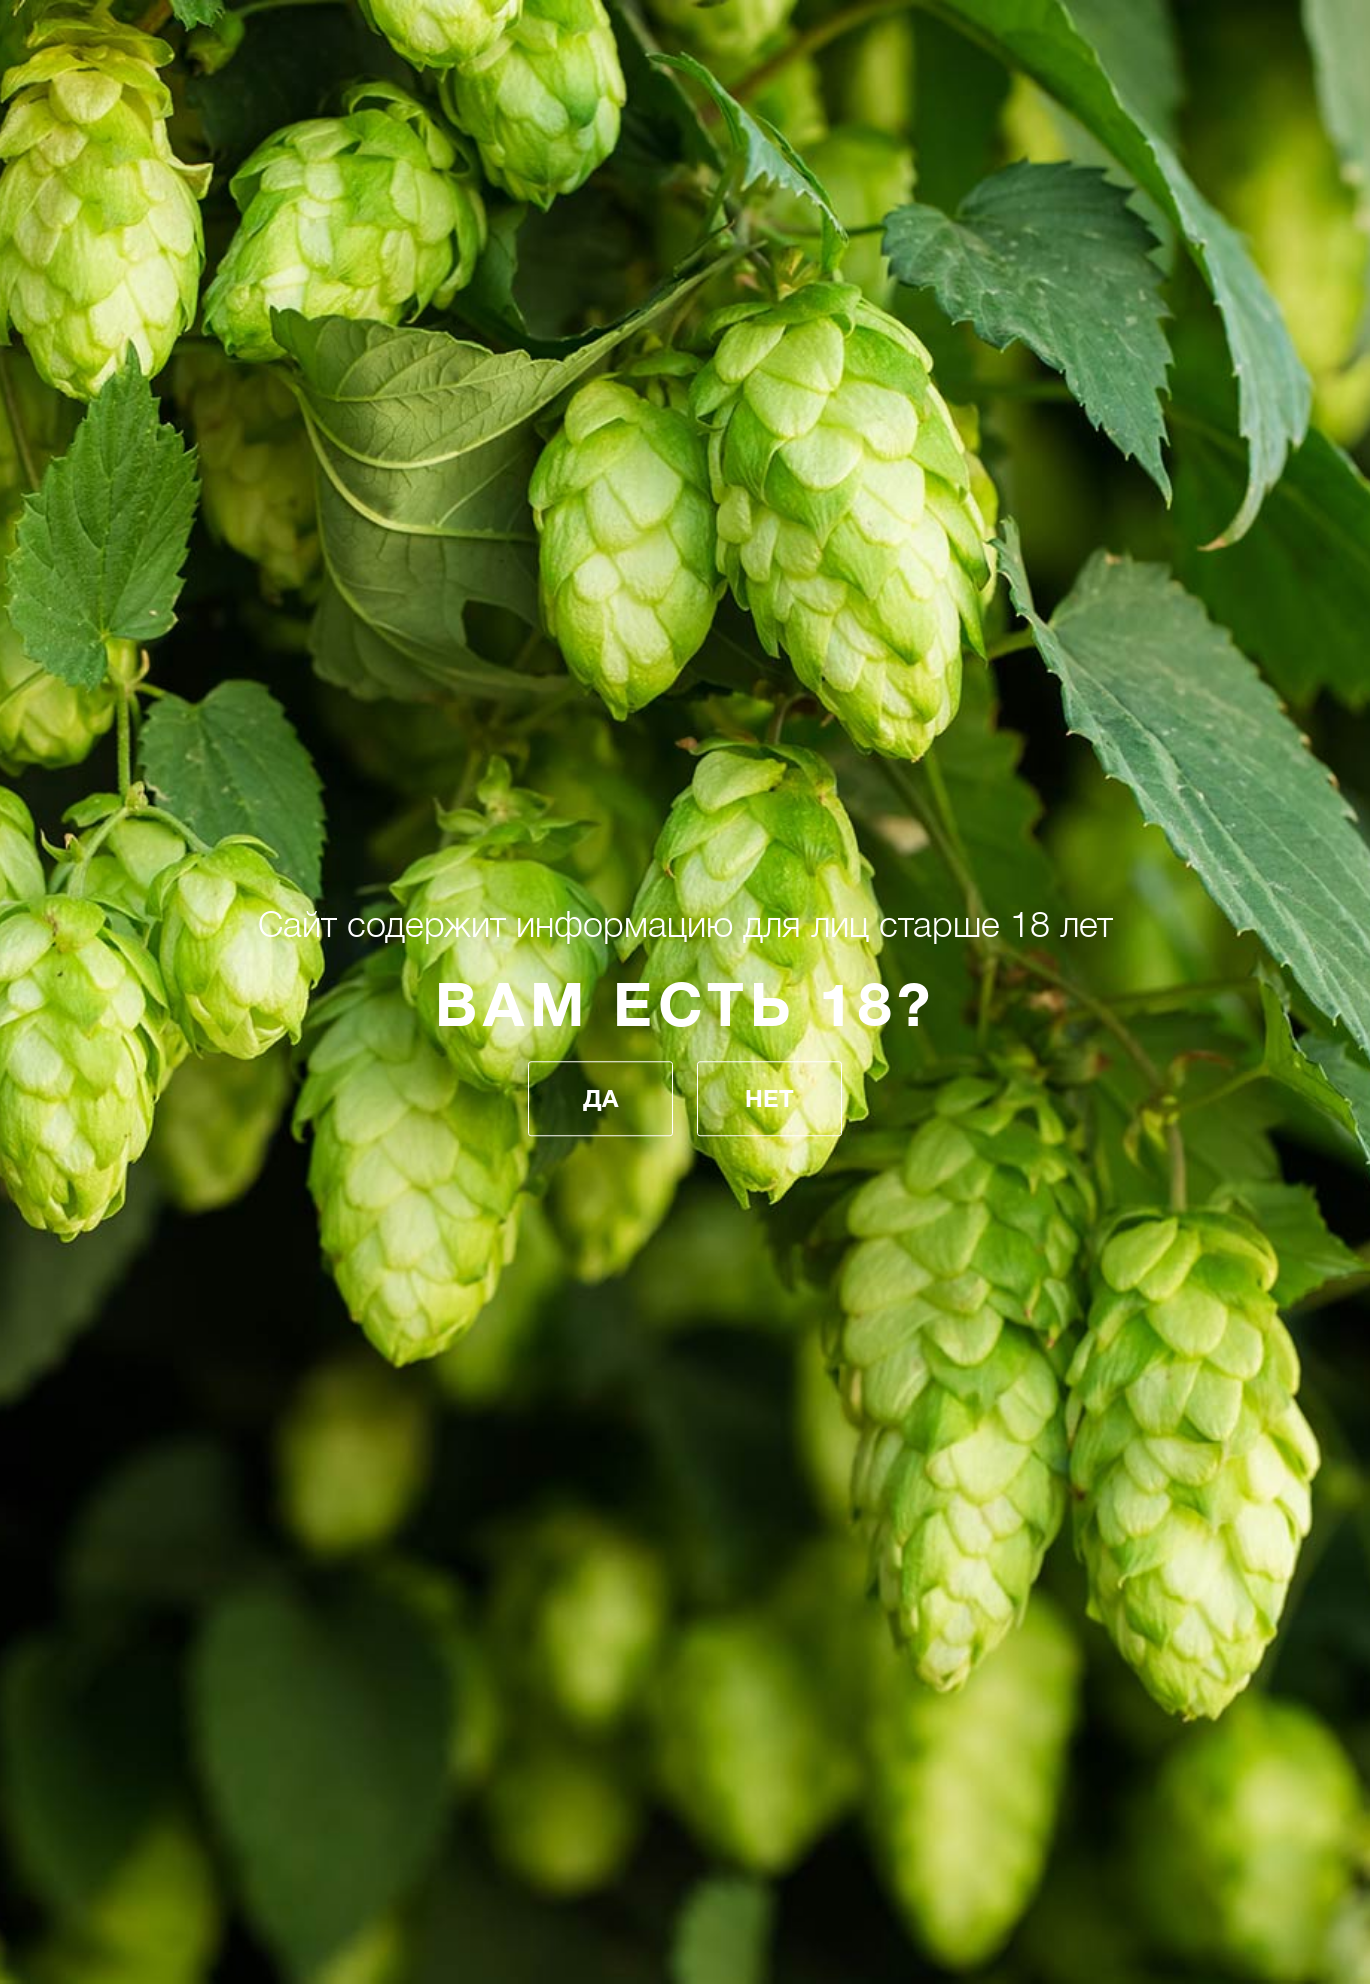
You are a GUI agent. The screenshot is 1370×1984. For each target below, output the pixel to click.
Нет (769, 1099)
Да (600, 1099)
